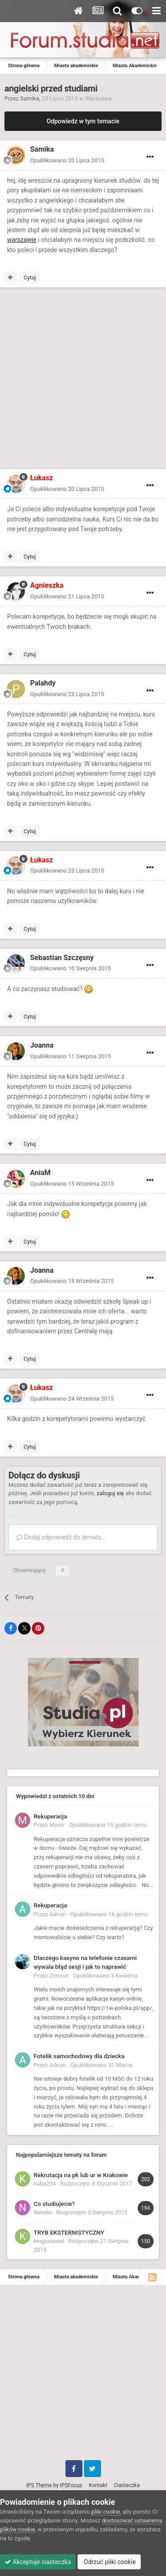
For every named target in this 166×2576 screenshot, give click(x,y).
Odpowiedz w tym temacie (83, 121)
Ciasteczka (127, 2485)
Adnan (58, 1914)
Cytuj (29, 278)
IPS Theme (39, 2485)
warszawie (21, 239)
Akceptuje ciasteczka (38, 2561)
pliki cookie (105, 2511)
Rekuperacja (50, 1816)
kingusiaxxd (49, 2241)
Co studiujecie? (54, 2203)
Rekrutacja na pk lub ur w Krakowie (81, 2174)
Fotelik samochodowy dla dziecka (79, 2055)
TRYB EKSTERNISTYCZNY (69, 2232)
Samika (29, 98)
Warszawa (98, 98)
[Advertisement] (83, 380)
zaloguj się (110, 1493)
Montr (57, 1825)
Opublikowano (67, 160)
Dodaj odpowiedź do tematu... (61, 1537)
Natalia (43, 2212)
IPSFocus (71, 2485)
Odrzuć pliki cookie (109, 2561)
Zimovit (59, 1975)
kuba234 (45, 2183)
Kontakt (98, 2485)
